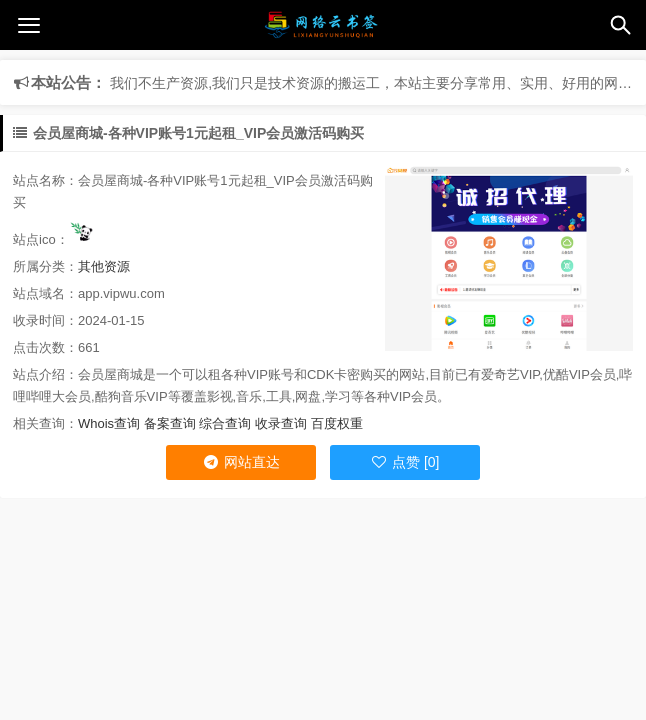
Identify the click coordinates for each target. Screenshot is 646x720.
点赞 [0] (404, 462)
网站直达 (241, 462)
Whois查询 (109, 423)
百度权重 (337, 423)
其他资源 (104, 266)
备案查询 (170, 423)
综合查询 (225, 423)
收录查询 (281, 423)
